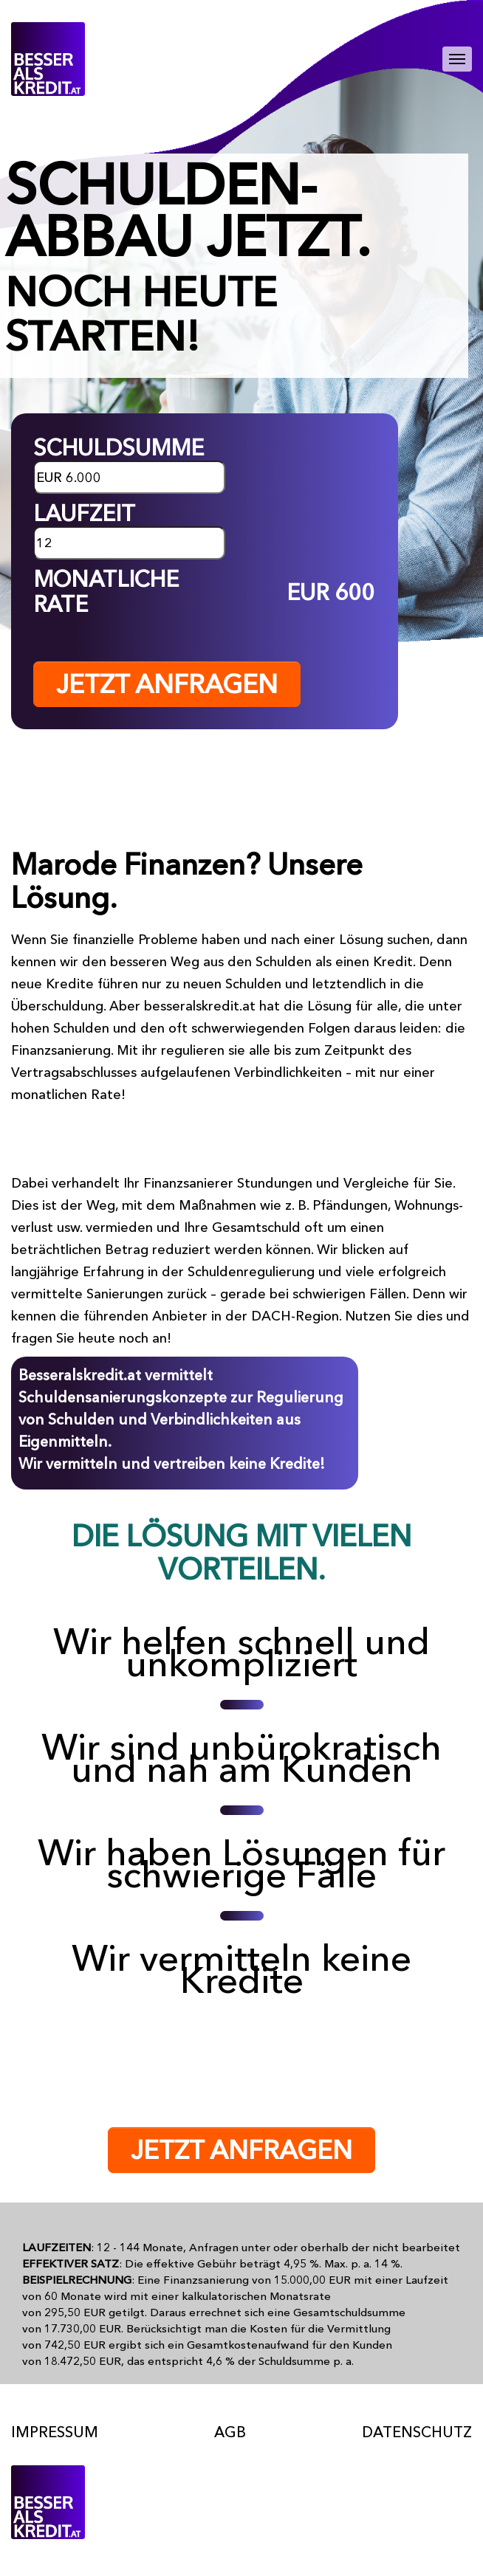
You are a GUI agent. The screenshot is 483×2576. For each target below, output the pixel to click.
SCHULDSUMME (118, 448)
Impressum (54, 2432)
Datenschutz (417, 2432)
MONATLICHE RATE (106, 592)
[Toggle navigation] (457, 59)
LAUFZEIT (84, 513)
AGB (230, 2432)
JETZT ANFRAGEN (167, 684)
